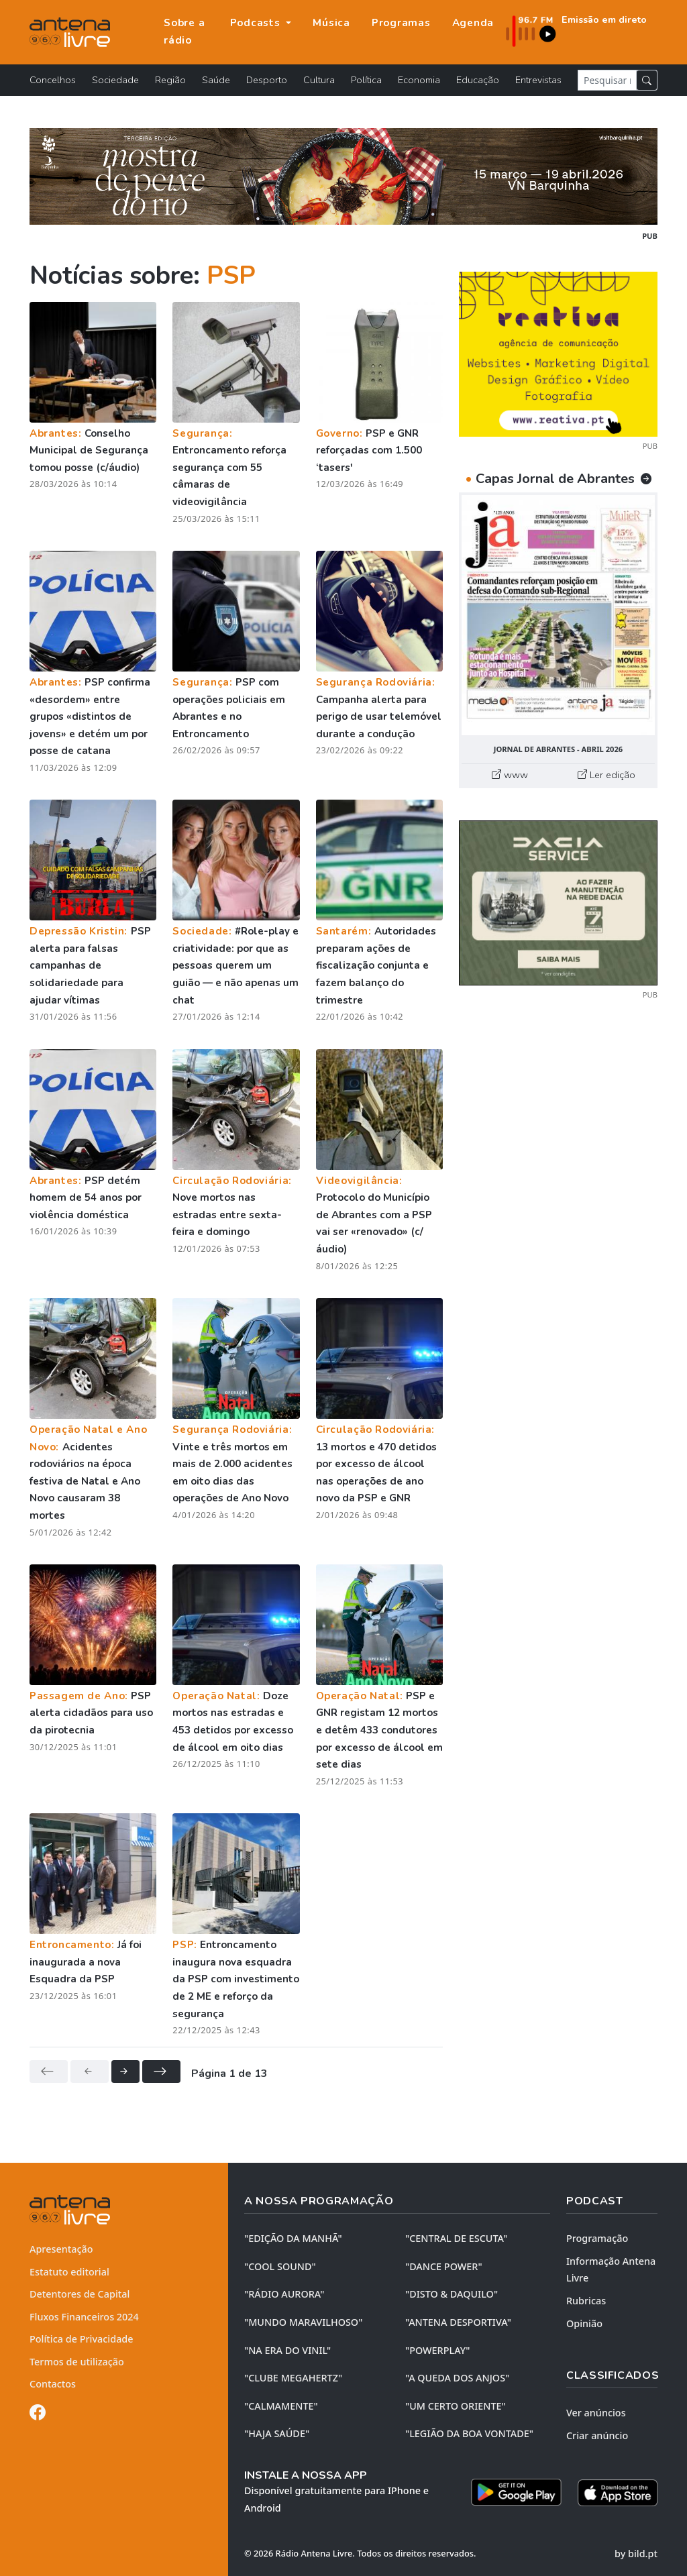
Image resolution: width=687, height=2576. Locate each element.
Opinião (584, 2323)
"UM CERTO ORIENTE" (455, 2406)
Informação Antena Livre (610, 2270)
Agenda (473, 23)
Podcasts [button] (257, 23)
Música (331, 23)
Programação (597, 2238)
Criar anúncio (597, 2435)
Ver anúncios (596, 2412)
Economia (419, 80)
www (510, 775)
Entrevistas (538, 80)
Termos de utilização (77, 2361)
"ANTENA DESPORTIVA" (458, 2322)
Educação (477, 80)
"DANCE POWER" (443, 2266)
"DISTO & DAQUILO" (451, 2294)
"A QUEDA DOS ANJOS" (457, 2377)
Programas (401, 23)
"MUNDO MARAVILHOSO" (303, 2322)
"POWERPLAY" (437, 2350)
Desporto (266, 80)
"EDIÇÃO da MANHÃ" (293, 2238)
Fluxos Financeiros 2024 (84, 2316)
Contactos (53, 2383)
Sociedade (115, 80)
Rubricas (586, 2300)
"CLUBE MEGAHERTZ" (293, 2377)
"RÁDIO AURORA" (284, 2294)
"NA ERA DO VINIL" (287, 2350)
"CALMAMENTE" (281, 2406)
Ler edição (606, 775)
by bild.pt (636, 2553)
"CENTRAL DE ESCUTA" (456, 2238)
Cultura (319, 80)
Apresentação (61, 2249)
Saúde (216, 80)
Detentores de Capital (79, 2294)
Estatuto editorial (69, 2271)
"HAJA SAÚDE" (276, 2433)
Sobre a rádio (184, 31)
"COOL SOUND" (280, 2266)
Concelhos (53, 80)
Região (170, 80)
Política (366, 80)
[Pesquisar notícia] (607, 80)
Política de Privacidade (82, 2338)
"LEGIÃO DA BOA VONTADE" (469, 2433)
